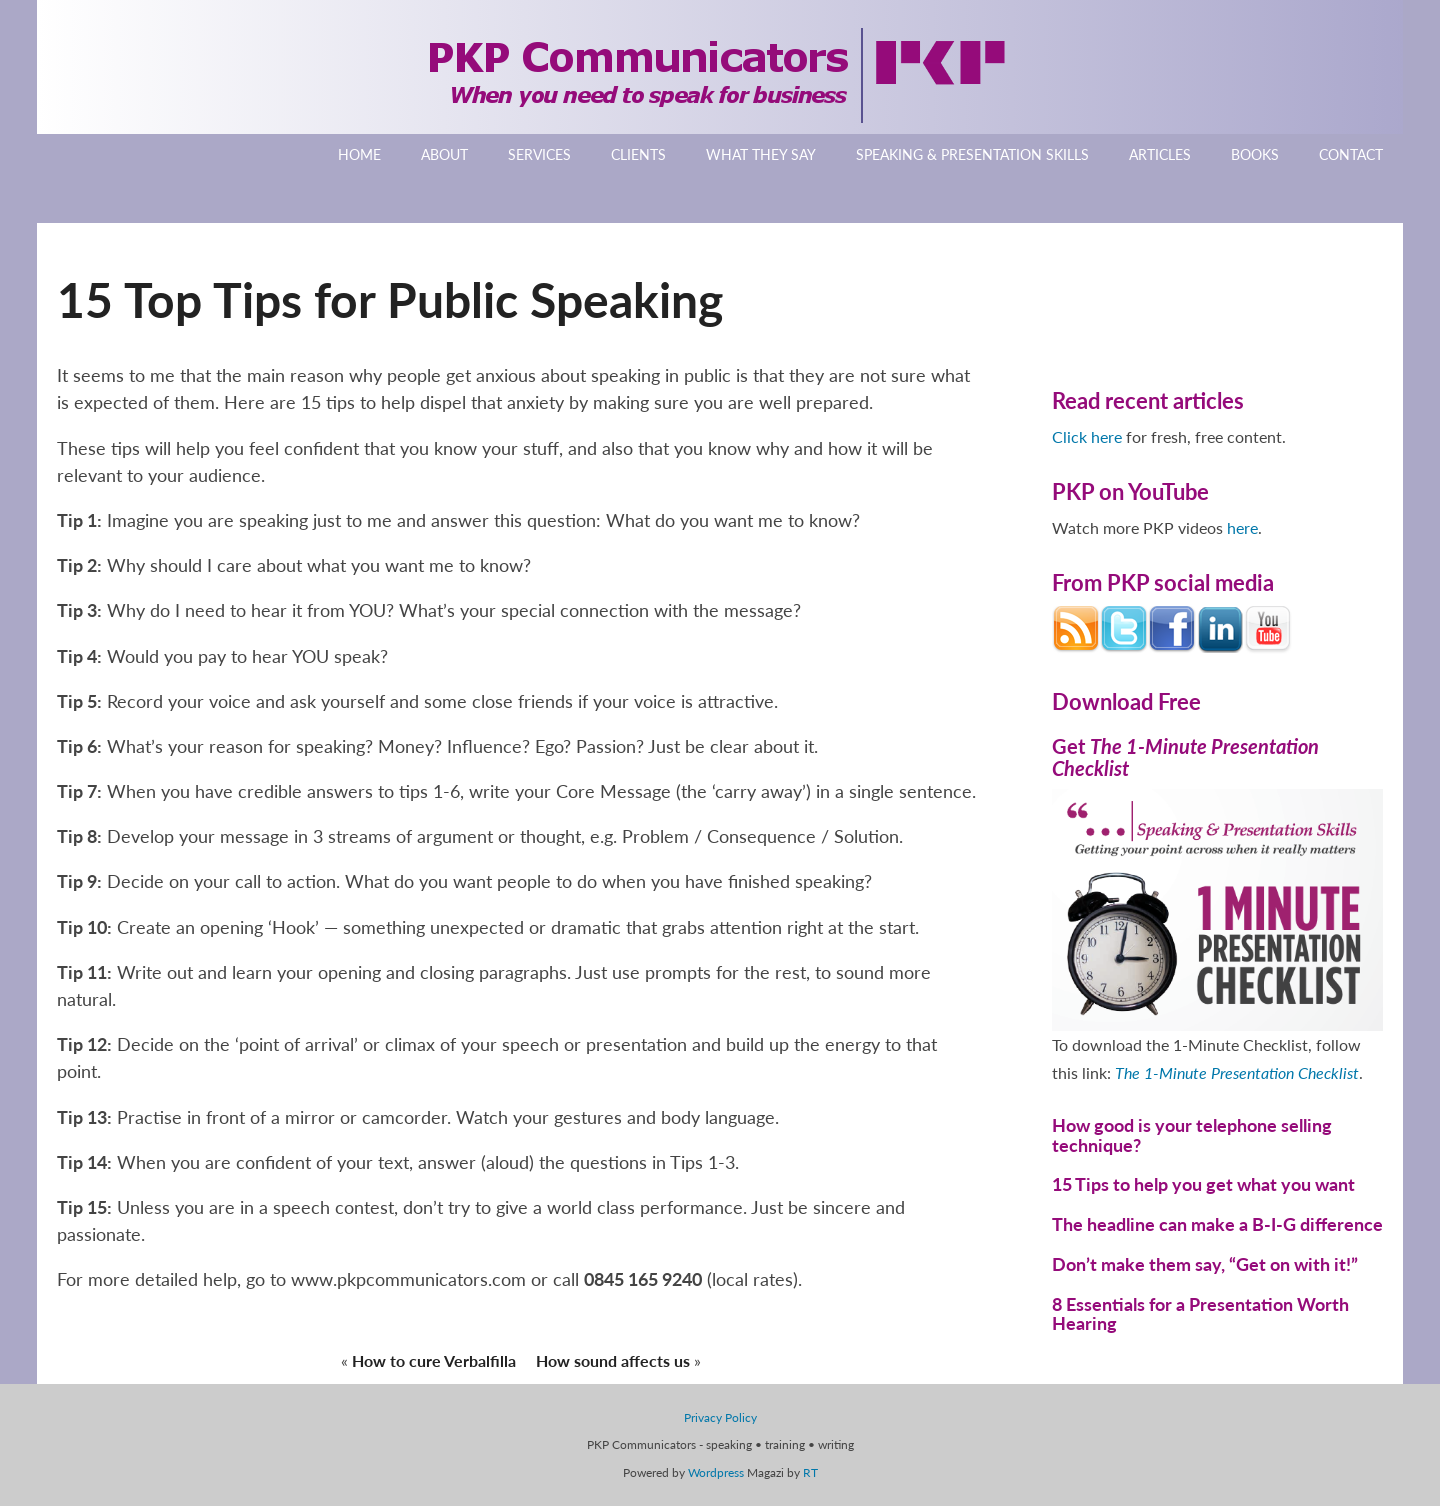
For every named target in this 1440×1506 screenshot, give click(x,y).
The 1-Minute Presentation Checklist (1237, 1072)
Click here (1087, 436)
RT (810, 1472)
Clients (638, 154)
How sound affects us (613, 1360)
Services (539, 154)
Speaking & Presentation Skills (972, 154)
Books (1255, 154)
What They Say (761, 154)
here (1242, 527)
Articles (1160, 154)
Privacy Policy (720, 1417)
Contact (1351, 154)
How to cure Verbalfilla (434, 1360)
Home (359, 154)
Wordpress (716, 1472)
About (444, 154)
